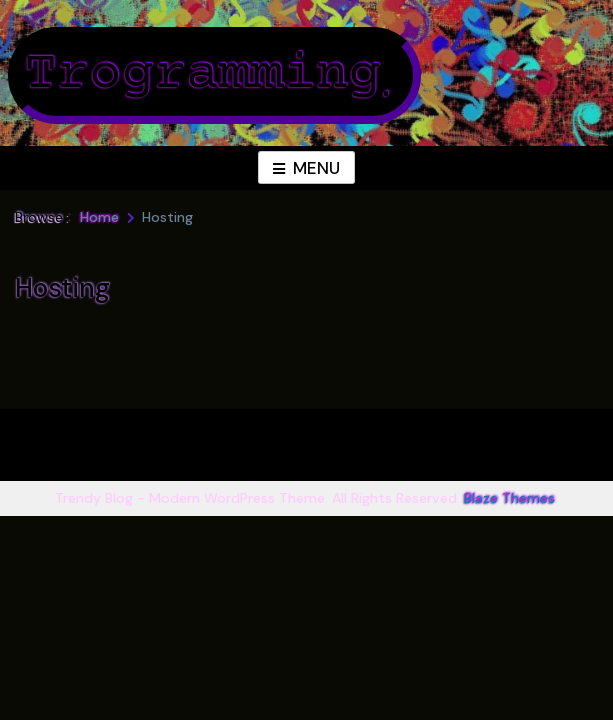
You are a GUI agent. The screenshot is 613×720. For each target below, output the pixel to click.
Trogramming (202, 75)
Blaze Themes (509, 498)
